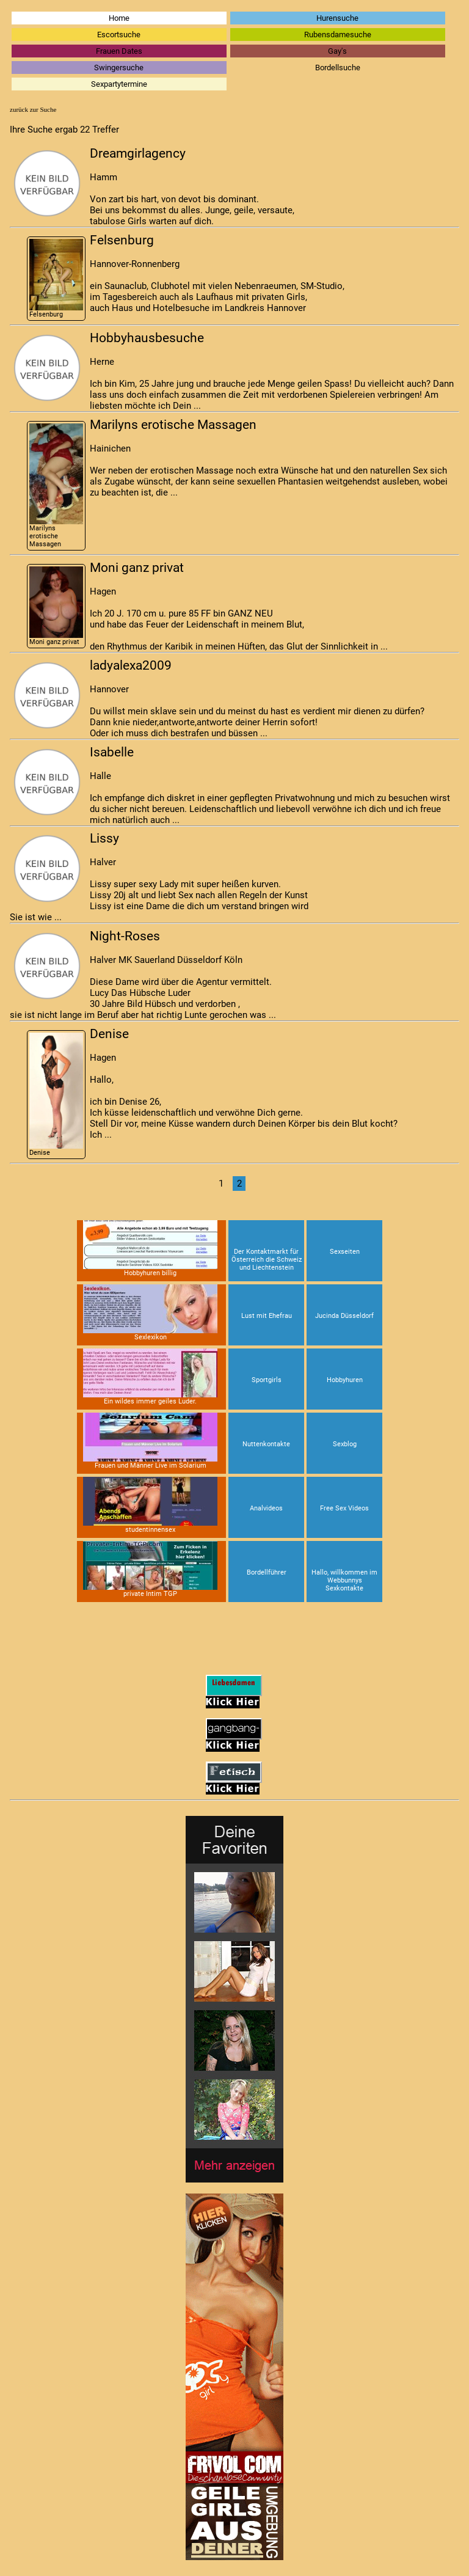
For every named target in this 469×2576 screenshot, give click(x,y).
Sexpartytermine (119, 84)
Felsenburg (56, 279)
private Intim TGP (150, 1569)
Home (119, 18)
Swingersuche (119, 67)
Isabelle (112, 752)
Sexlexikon (150, 1312)
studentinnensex (150, 1505)
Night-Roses (125, 936)
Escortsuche (118, 34)
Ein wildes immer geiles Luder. (150, 1376)
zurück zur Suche (33, 109)
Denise (56, 1095)
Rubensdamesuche (337, 34)
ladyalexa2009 (131, 665)
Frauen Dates (119, 51)
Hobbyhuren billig (150, 1248)
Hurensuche (337, 18)
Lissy (104, 838)
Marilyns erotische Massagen (56, 485)
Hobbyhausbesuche (147, 338)
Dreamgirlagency (138, 153)
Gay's (337, 51)
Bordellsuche (337, 67)
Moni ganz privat (56, 606)
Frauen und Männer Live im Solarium (150, 1441)
